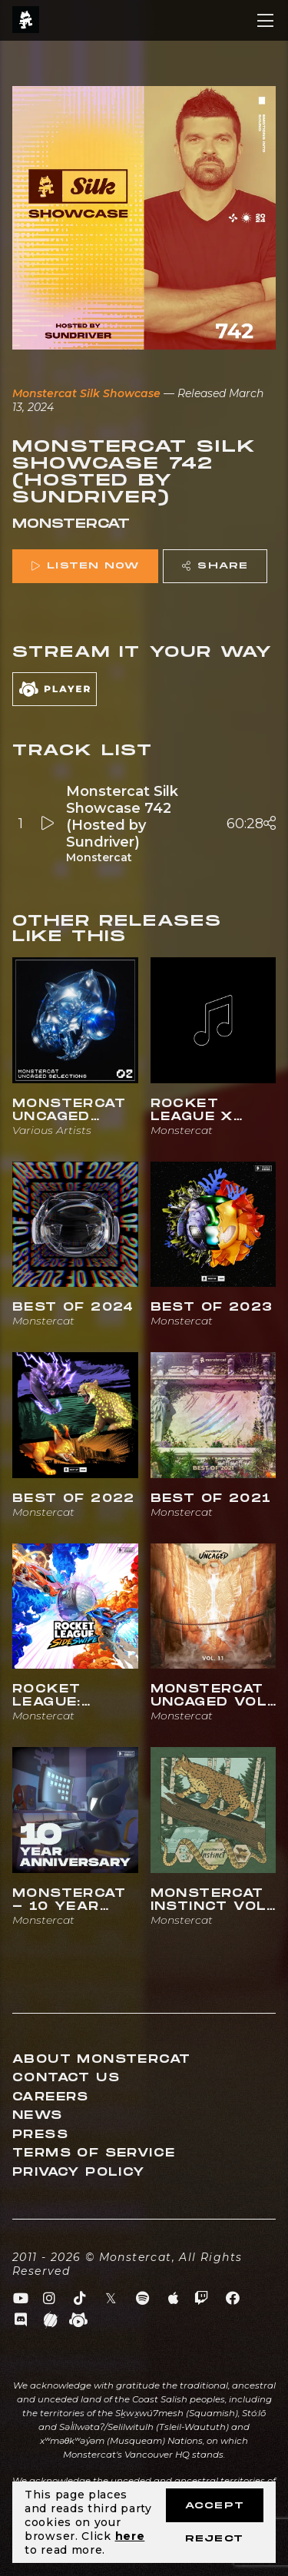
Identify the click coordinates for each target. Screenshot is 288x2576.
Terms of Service (93, 2153)
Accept (214, 2505)
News (37, 2115)
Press (40, 2134)
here (130, 2536)
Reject (214, 2539)
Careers (50, 2097)
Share (215, 566)
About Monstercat (101, 2059)
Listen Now (85, 566)
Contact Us (66, 2077)
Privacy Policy (78, 2172)
